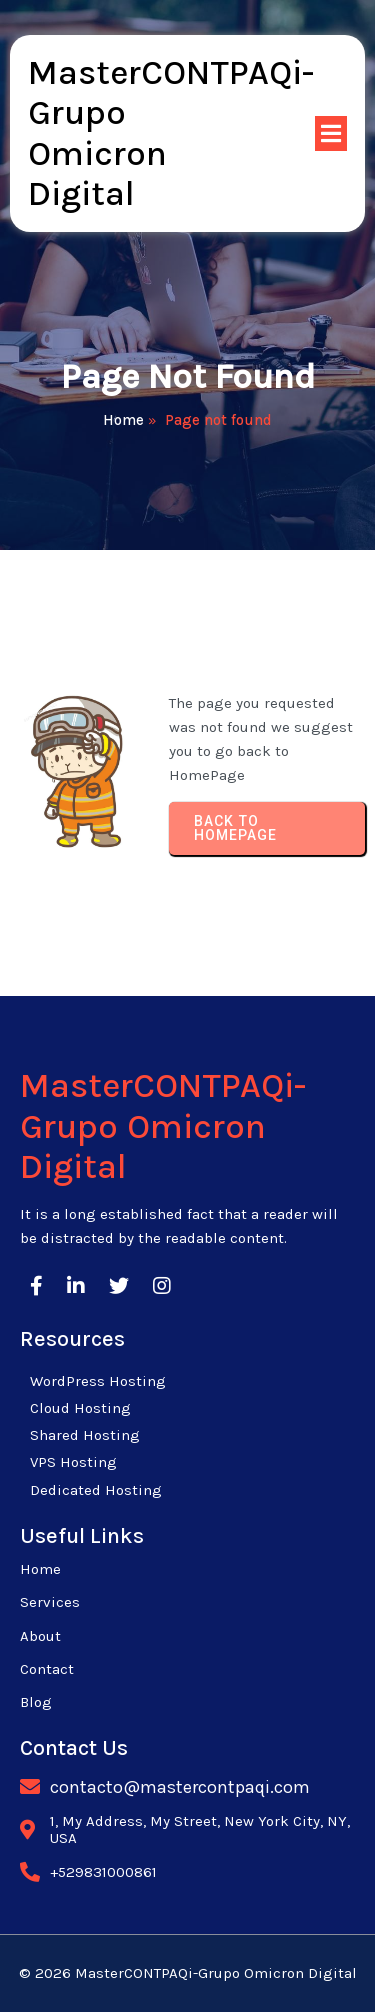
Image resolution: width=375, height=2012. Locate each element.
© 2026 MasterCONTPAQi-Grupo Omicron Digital (188, 1973)
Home (123, 420)
